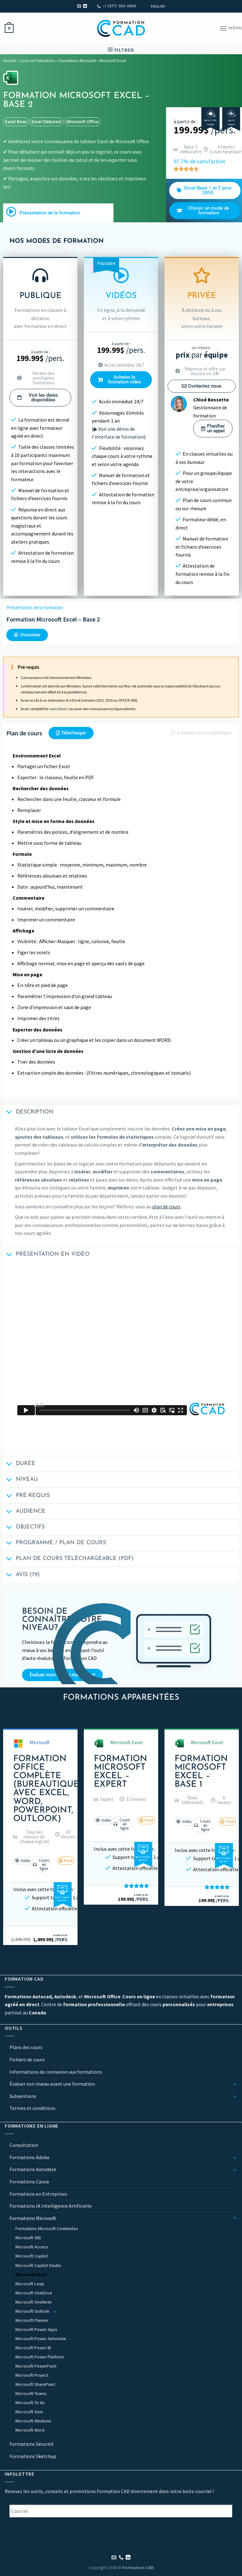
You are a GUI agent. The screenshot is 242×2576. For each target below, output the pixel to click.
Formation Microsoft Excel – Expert (120, 1772)
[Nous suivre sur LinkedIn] (85, 6)
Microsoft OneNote (33, 2302)
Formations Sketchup (32, 2456)
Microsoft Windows (33, 2421)
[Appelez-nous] (121, 2557)
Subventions (22, 2096)
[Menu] (230, 28)
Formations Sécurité (31, 2444)
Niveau (20, 1480)
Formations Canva (29, 2181)
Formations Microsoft (77, 60)
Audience (24, 1512)
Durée (19, 1464)
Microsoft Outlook (32, 2311)
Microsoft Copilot (31, 2256)
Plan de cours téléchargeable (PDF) (68, 1559)
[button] (31, 1837)
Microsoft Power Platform (39, 2357)
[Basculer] (234, 2084)
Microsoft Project (31, 2375)
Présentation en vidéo (46, 1255)
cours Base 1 (59, 708)
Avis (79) (21, 1575)
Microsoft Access (31, 2247)
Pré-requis (26, 1496)
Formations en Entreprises (38, 2194)
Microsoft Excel (113, 60)
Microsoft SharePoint (35, 2384)
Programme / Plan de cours (54, 1544)
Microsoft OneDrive (33, 2293)
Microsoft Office (82, 121)
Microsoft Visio (29, 2412)
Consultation (23, 2145)
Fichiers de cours (27, 2059)
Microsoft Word (29, 2430)
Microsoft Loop (29, 2284)
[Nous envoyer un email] (79, 6)
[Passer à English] (158, 6)
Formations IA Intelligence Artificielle (50, 2206)
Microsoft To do (30, 2402)
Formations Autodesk (32, 2169)
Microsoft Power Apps (36, 2329)
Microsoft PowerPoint (35, 2366)
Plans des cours (26, 2047)
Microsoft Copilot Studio (38, 2265)
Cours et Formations (37, 60)
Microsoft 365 (28, 2237)
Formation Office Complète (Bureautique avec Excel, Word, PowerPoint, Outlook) (46, 1789)
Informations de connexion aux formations (55, 2072)
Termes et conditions (32, 2108)
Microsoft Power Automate (40, 2338)
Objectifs (24, 1528)
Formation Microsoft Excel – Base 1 (201, 1772)
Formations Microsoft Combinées (46, 2228)
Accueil (9, 60)
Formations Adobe (29, 2157)
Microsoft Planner (32, 2320)
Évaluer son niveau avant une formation (52, 2084)
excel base (16, 121)
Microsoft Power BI (33, 2348)
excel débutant (47, 121)
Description (28, 1112)
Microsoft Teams (31, 2393)
